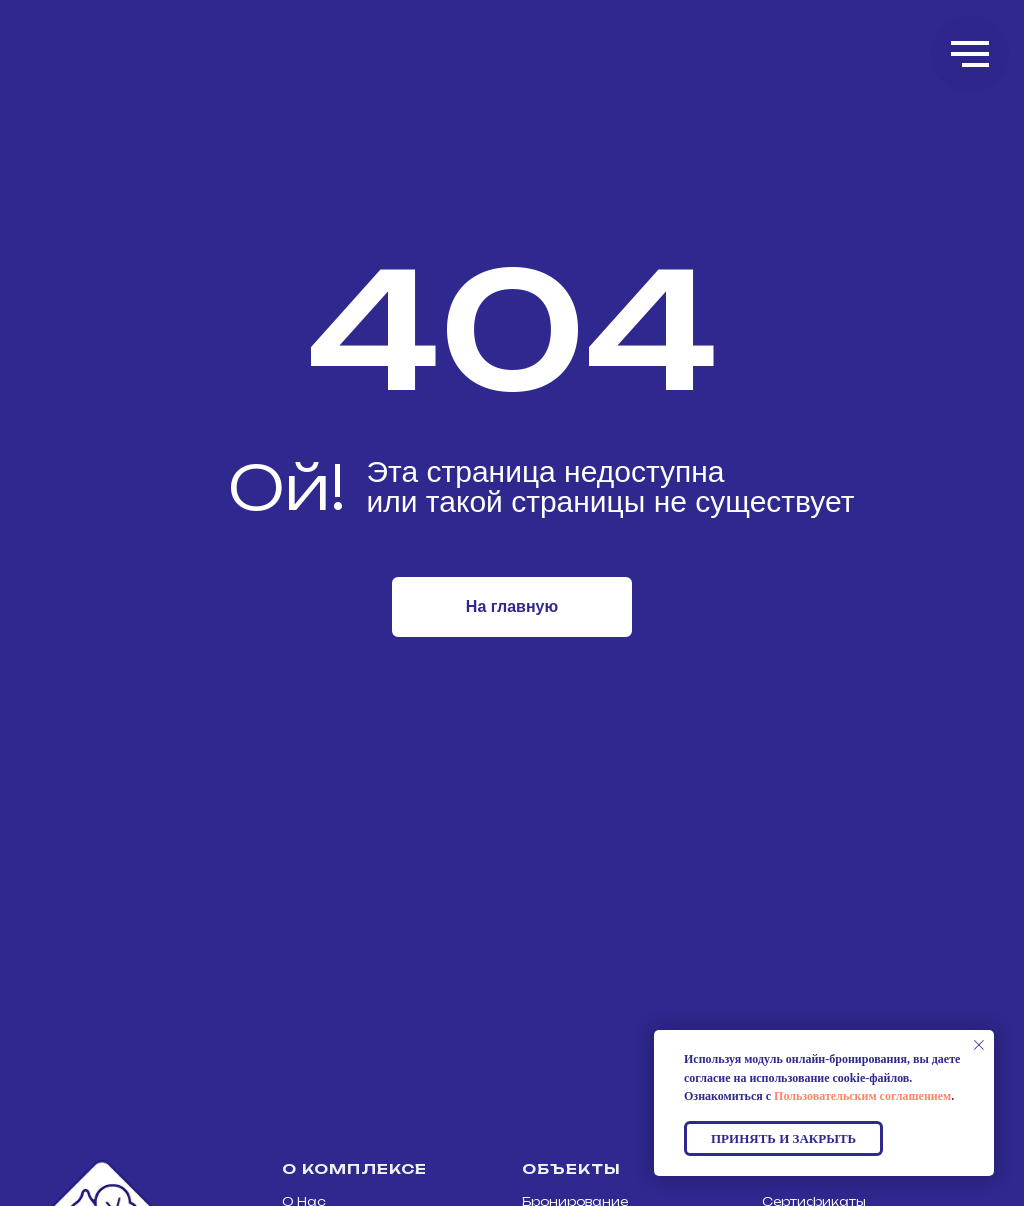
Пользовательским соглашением (862, 1096)
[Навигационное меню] (970, 54)
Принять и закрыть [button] (783, 1138)
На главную (512, 606)
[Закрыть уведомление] (979, 1045)
